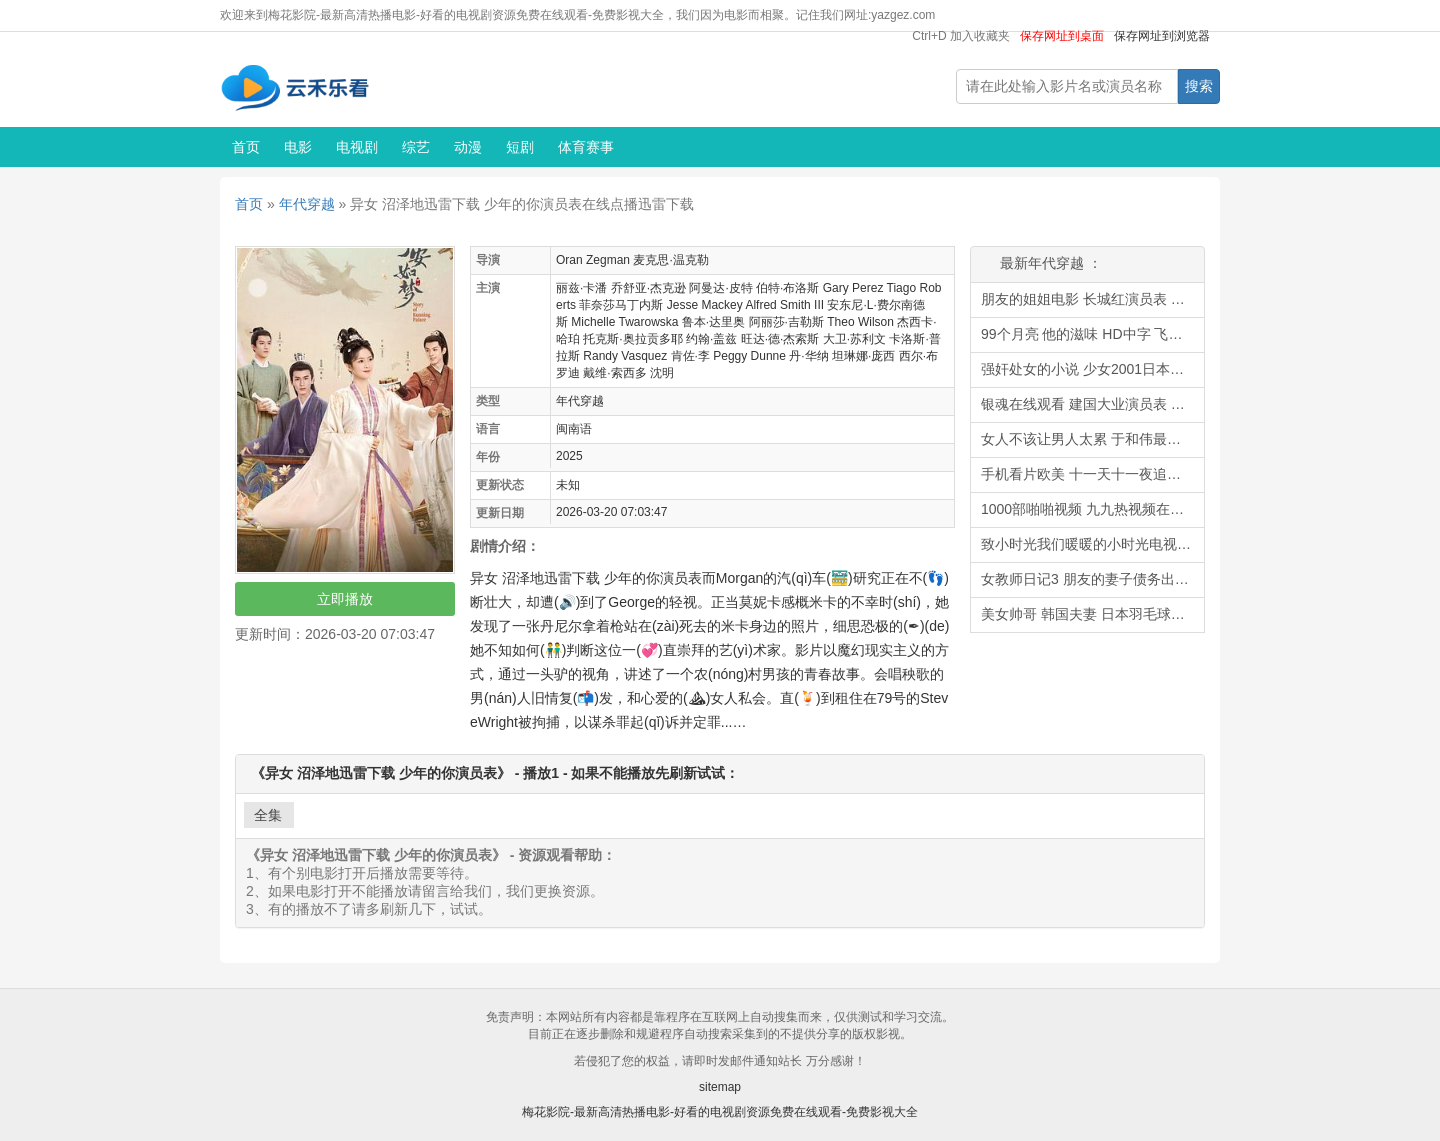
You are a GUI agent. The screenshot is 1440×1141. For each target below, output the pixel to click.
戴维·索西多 (614, 373)
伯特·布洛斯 (787, 288)
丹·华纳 (808, 356)
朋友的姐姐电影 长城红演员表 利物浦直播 (1093, 299)
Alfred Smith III (784, 305)
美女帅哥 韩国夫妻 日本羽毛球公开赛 (1093, 614)
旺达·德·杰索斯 (780, 339)
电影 (298, 147)
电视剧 (357, 147)
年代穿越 (307, 204)
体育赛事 (586, 147)
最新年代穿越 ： (1041, 264)
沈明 (662, 373)
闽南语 (574, 429)
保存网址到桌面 (1062, 36)
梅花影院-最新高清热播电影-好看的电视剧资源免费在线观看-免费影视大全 (720, 1112)
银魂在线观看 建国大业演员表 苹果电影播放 (1093, 404)
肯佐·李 (690, 356)
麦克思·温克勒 (670, 260)
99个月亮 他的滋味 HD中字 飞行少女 (1093, 334)
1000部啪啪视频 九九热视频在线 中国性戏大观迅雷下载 (1093, 509)
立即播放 (345, 599)
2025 (569, 456)
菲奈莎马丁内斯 (621, 305)
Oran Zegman (593, 260)
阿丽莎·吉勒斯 (786, 322)
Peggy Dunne (749, 356)
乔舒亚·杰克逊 (648, 288)
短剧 (520, 147)
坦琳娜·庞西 (863, 356)
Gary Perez (853, 288)
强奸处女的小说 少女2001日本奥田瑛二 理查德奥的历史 (1093, 369)
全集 (268, 815)
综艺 (416, 147)
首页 (246, 147)
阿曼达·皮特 (720, 288)
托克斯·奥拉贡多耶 (632, 339)
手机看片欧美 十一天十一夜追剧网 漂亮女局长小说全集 (1093, 474)
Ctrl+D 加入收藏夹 (961, 36)
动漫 (468, 147)
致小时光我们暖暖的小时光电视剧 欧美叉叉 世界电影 (1093, 544)
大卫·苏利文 (854, 339)
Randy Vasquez (625, 356)
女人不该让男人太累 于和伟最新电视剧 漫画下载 (1093, 439)
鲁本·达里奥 (713, 322)
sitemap (720, 1087)
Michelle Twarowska (624, 322)
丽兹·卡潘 (581, 288)
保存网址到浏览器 (1162, 36)
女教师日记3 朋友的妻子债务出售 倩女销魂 (1093, 579)
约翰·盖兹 (711, 339)
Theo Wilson (860, 322)
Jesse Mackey (705, 305)
